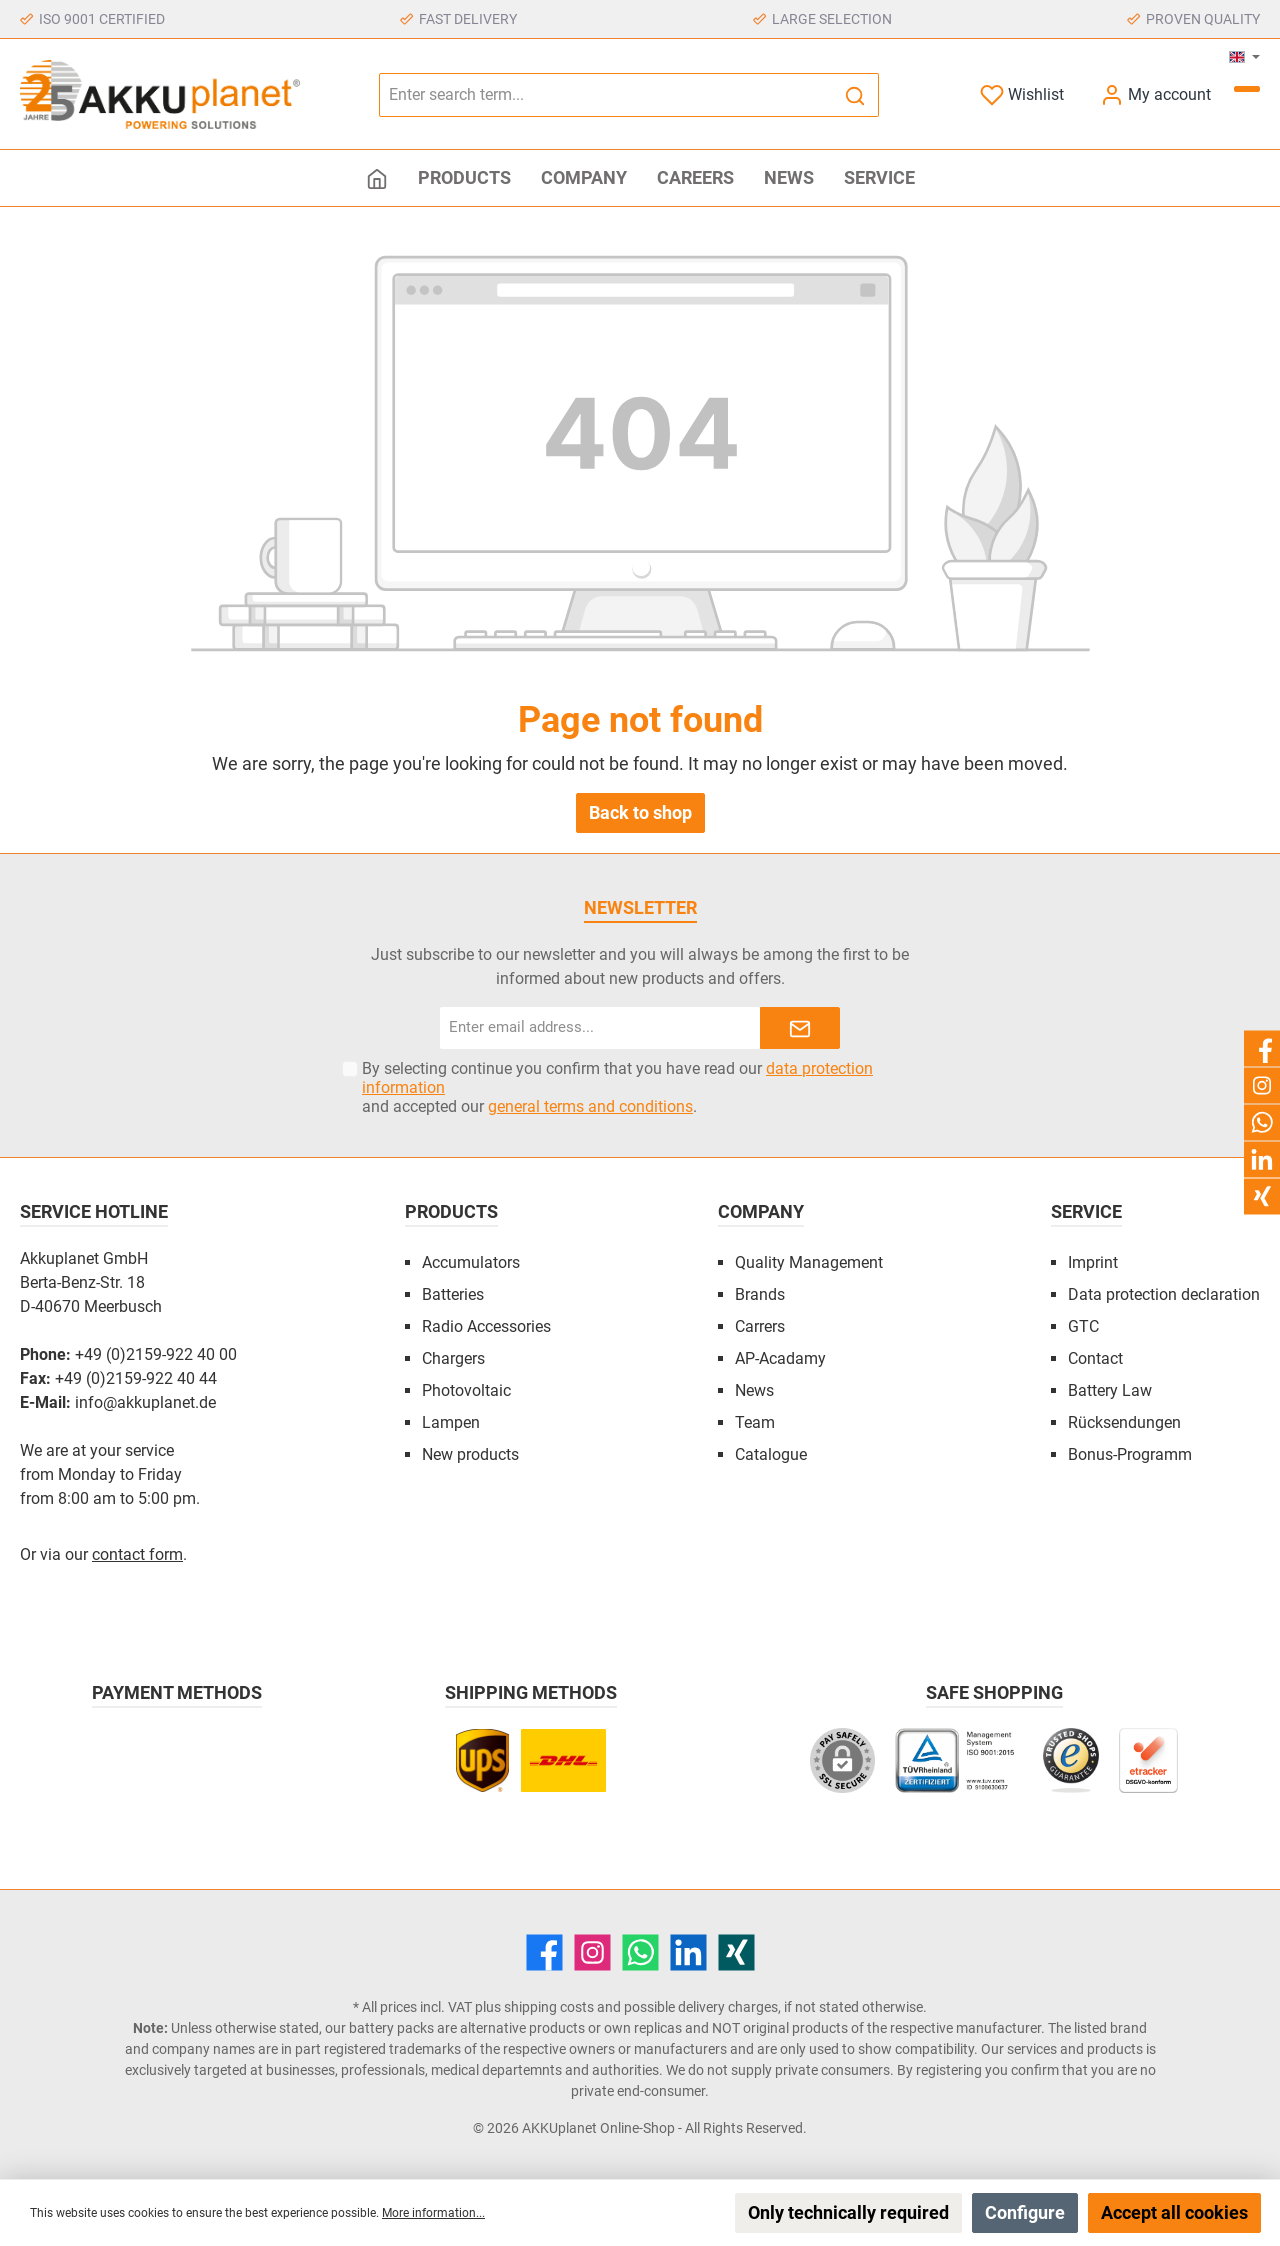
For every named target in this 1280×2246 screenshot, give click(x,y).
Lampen (451, 1422)
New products (470, 1454)
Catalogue (771, 1454)
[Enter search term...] (606, 95)
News (754, 1390)
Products (451, 1211)
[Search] (855, 95)
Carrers (760, 1326)
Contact (1095, 1358)
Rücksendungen (1124, 1422)
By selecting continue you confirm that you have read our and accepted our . (617, 1087)
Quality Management (809, 1262)
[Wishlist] (1022, 94)
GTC (1083, 1326)
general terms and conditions (590, 1106)
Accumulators (471, 1262)
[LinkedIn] (688, 1952)
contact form (137, 1554)
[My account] (1155, 94)
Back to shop (640, 812)
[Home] (377, 178)
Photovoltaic (466, 1390)
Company (761, 1211)
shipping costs (549, 2007)
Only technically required (848, 2212)
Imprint (1093, 1262)
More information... (433, 2213)
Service (1086, 1211)
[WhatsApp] (640, 1952)
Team (755, 1422)
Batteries (453, 1294)
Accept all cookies (1174, 2212)
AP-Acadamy (780, 1358)
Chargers (453, 1358)
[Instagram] (592, 1952)
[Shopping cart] (1247, 89)
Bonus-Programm (1130, 1454)
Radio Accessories (486, 1326)
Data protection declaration (1164, 1294)
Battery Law (1110, 1390)
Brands (760, 1294)
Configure (1025, 2212)
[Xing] (736, 1952)
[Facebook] (544, 1952)
